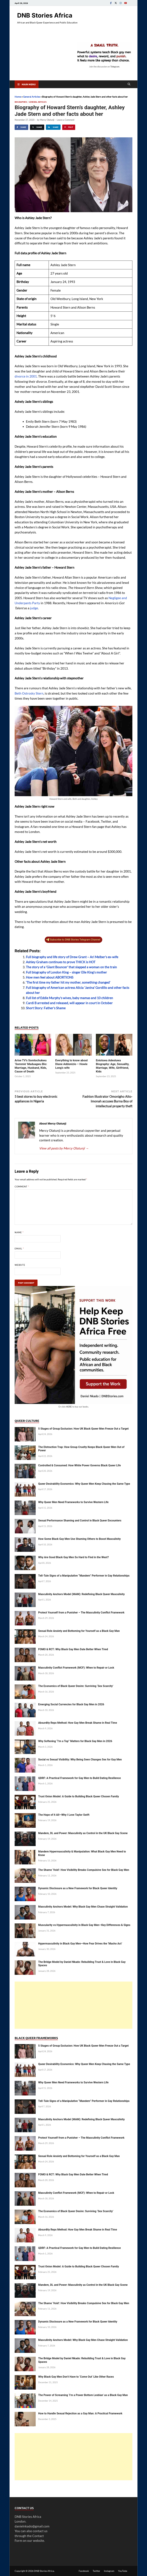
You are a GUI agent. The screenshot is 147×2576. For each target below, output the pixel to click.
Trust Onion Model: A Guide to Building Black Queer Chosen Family (78, 1796)
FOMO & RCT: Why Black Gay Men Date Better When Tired (73, 1649)
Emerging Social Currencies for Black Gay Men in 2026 (71, 1704)
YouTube (122, 2570)
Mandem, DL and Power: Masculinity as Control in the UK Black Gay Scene (83, 1833)
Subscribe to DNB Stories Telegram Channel (73, 939)
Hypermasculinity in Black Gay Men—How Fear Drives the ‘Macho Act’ (80, 1943)
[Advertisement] (73, 2005)
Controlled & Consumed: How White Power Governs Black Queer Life (79, 1465)
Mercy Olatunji (47, 119)
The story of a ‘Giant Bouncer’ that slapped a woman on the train (71, 967)
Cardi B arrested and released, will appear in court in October (69, 1003)
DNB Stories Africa (44, 15)
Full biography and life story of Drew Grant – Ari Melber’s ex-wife (72, 957)
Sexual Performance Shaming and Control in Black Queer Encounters (79, 1520)
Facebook (84, 2570)
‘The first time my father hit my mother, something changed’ (68, 982)
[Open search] (129, 84)
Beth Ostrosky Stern (29, 693)
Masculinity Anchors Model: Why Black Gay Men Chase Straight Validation (83, 1906)
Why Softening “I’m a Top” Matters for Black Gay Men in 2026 (75, 1741)
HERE (69, 1406)
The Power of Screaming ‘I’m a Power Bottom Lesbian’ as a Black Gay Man (83, 2395)
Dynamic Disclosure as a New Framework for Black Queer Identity (77, 1888)
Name (19, 1232)
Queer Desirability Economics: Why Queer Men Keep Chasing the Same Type (84, 1483)
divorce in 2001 (26, 376)
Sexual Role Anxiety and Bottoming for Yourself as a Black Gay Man (79, 1631)
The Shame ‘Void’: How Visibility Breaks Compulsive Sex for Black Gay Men (83, 1869)
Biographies (21, 101)
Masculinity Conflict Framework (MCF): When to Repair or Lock (76, 1667)
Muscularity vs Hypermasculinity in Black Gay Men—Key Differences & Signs (84, 1925)
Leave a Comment (65, 119)
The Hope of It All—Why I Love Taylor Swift (63, 1814)
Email (19, 1248)
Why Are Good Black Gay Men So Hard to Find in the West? (73, 1557)
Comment (22, 1186)
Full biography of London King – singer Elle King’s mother (66, 972)
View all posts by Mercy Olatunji (64, 1148)
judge (34, 608)
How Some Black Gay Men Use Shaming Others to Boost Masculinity (79, 1538)
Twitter (96, 2570)
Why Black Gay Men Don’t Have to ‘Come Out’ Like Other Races (76, 2376)
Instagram (109, 2570)
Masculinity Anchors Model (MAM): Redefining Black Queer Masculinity (81, 1594)
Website (20, 1265)
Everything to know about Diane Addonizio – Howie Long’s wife (71, 1064)
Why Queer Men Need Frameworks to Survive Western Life (73, 1502)
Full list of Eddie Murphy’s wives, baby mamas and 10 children (69, 998)
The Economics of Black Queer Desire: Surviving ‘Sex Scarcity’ (75, 1686)
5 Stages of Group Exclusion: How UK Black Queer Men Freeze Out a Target (83, 1428)
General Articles (31, 96)
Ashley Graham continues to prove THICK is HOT (60, 962)
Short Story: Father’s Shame (46, 1008)
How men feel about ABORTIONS (49, 977)
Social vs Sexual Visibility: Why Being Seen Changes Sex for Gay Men (80, 1759)
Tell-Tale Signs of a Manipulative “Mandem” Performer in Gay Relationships (84, 1575)
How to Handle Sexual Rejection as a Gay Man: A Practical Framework (80, 2413)
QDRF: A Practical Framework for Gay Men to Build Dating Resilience (79, 1778)
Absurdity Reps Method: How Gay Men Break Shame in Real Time (77, 1722)
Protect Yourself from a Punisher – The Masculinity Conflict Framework (81, 1612)
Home (18, 96)
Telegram (114, 66)
